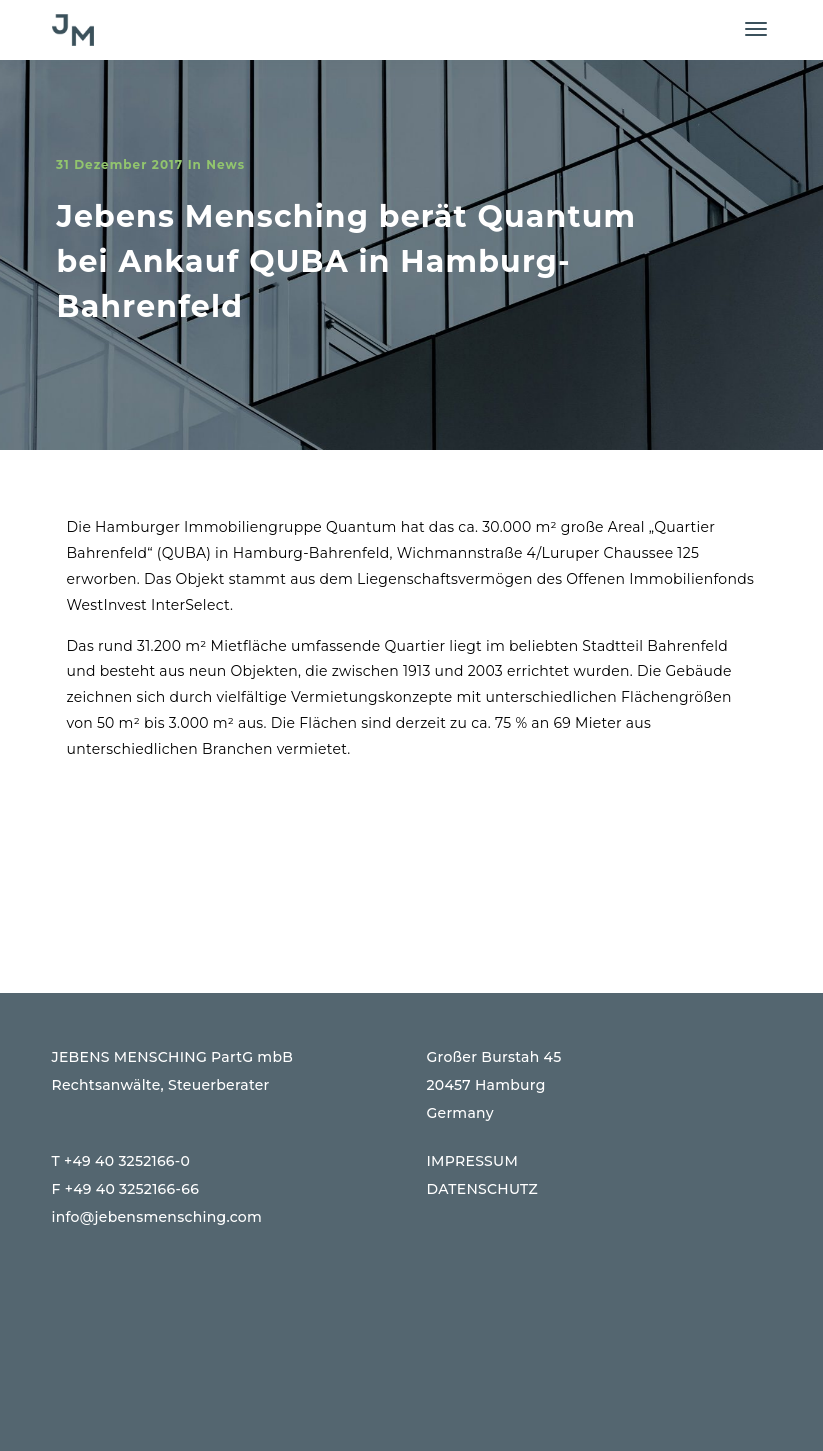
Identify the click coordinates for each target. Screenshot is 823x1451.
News (225, 164)
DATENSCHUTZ (483, 1189)
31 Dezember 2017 (119, 164)
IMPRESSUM (473, 1161)
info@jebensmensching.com (157, 1217)
